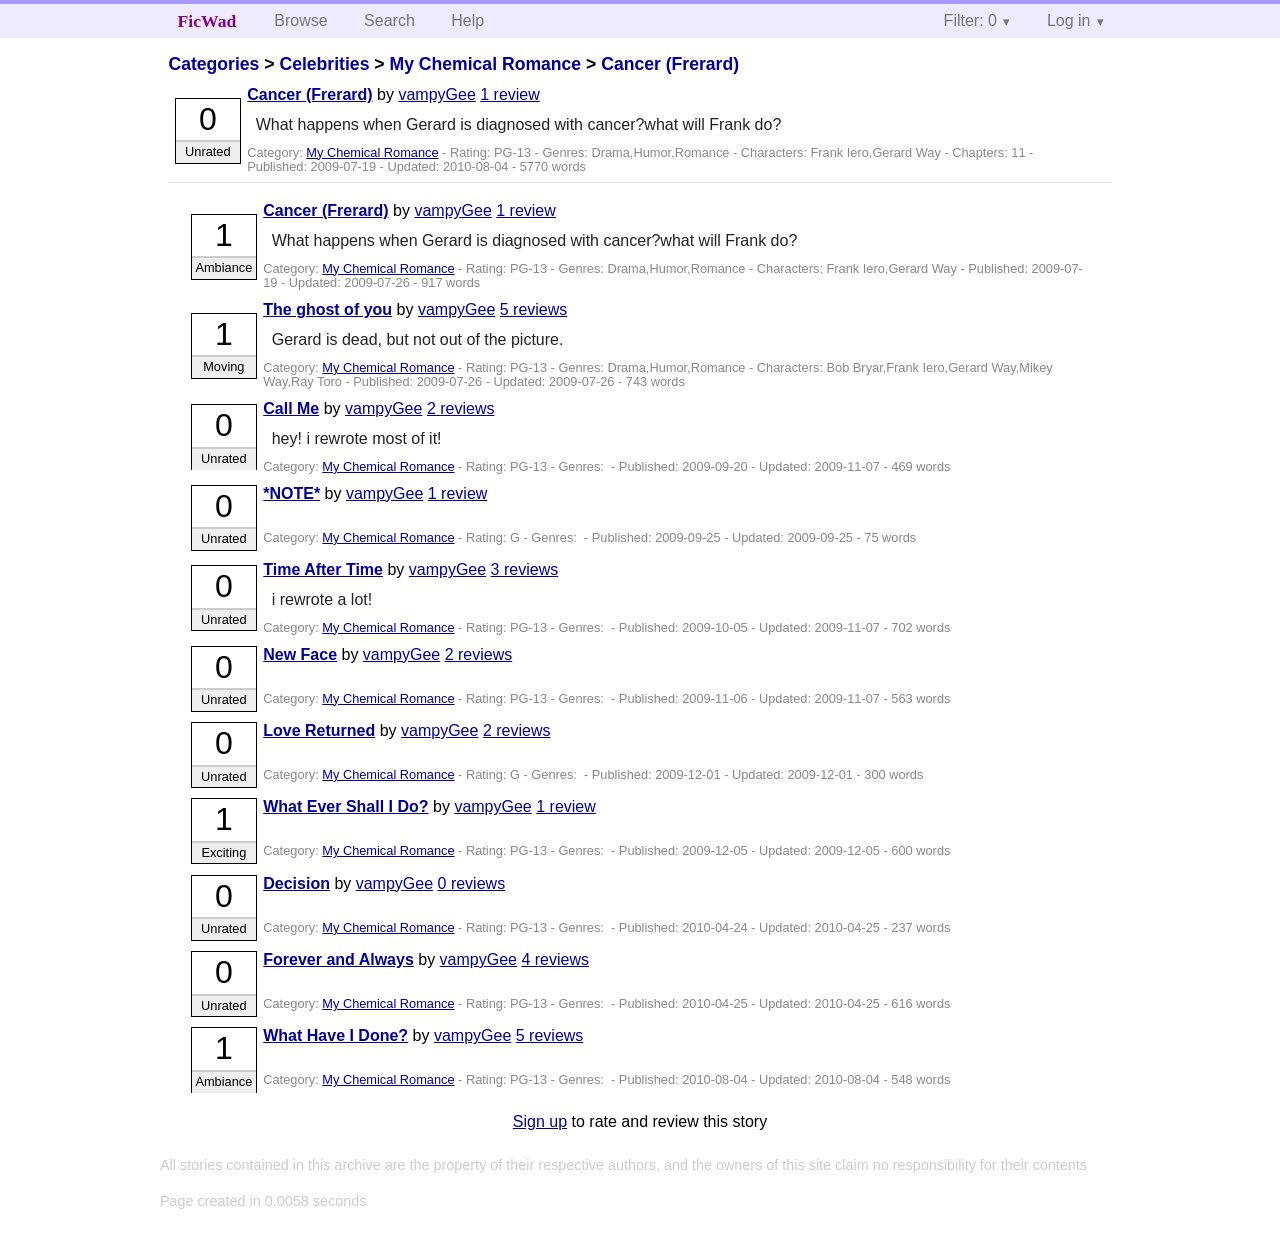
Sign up (540, 1121)
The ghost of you (327, 309)
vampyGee (436, 94)
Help (467, 20)
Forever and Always (338, 959)
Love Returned (319, 730)
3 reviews (525, 569)
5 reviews (534, 309)
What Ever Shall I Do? (345, 806)
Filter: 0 (970, 20)
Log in (1069, 20)
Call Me (291, 408)
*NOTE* (291, 493)
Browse (300, 20)
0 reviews (472, 883)
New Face (300, 654)
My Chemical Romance (485, 64)
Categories (213, 64)
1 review (510, 94)
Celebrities (324, 64)
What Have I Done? (335, 1035)
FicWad (207, 21)
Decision (296, 883)
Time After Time (323, 569)
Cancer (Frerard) (670, 64)
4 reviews (555, 959)
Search (389, 20)
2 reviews (461, 408)
